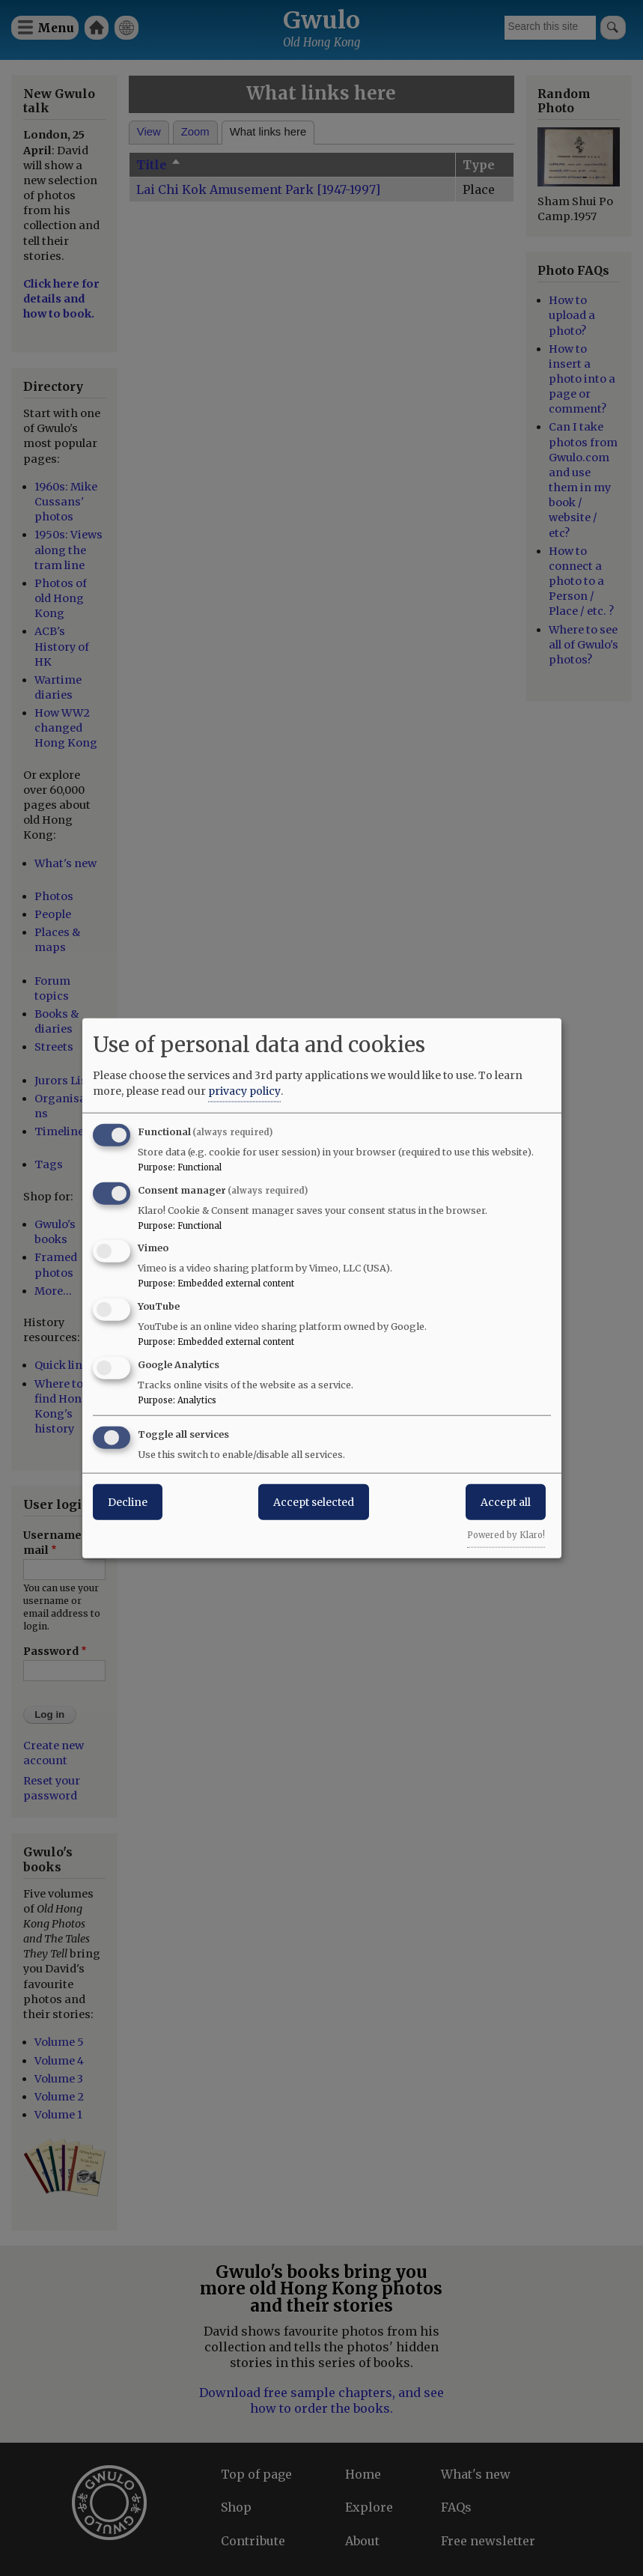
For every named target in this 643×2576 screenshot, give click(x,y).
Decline (127, 1501)
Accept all (506, 1501)
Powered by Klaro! (506, 1534)
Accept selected (313, 1501)
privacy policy (244, 1090)
